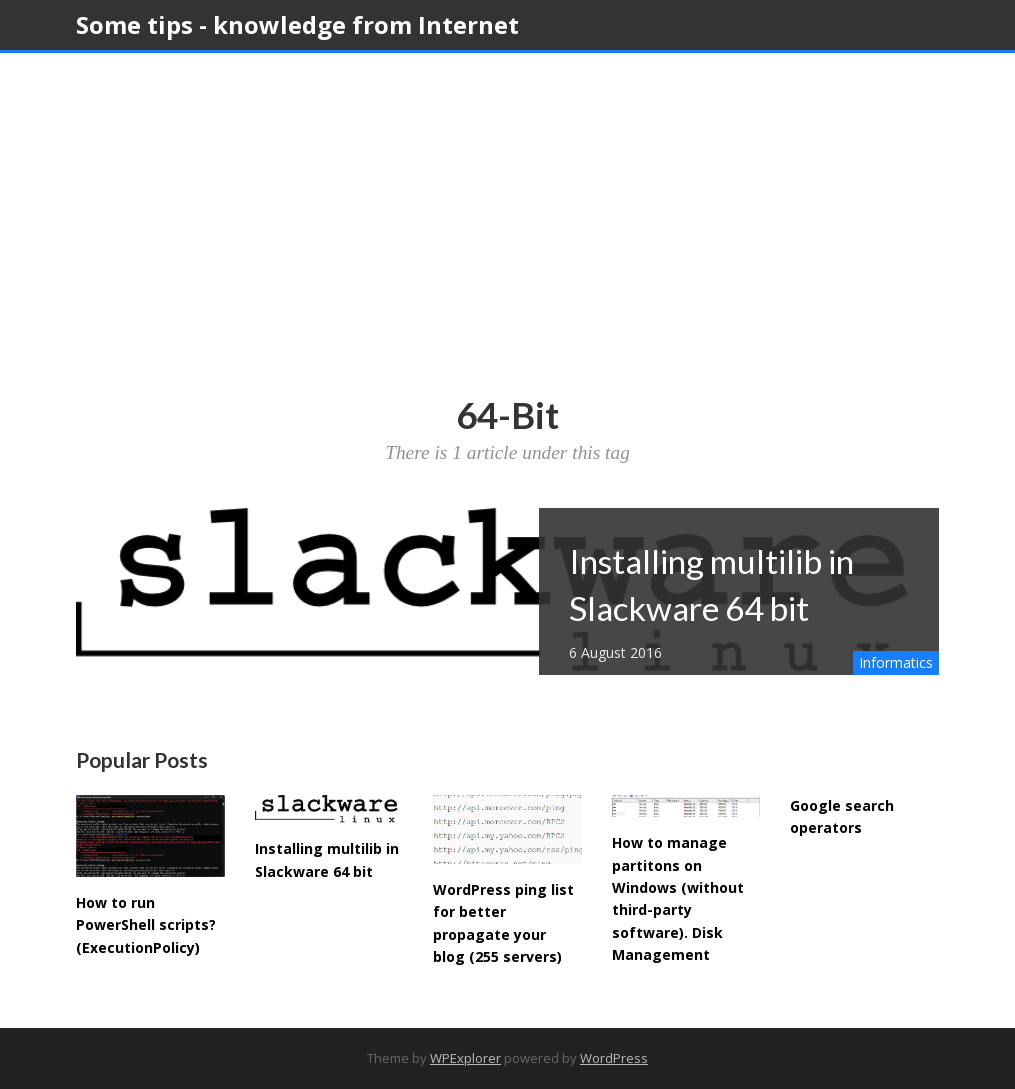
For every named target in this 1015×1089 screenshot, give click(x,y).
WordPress (614, 1058)
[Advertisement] (507, 243)
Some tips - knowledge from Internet (297, 24)
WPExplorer (465, 1058)
